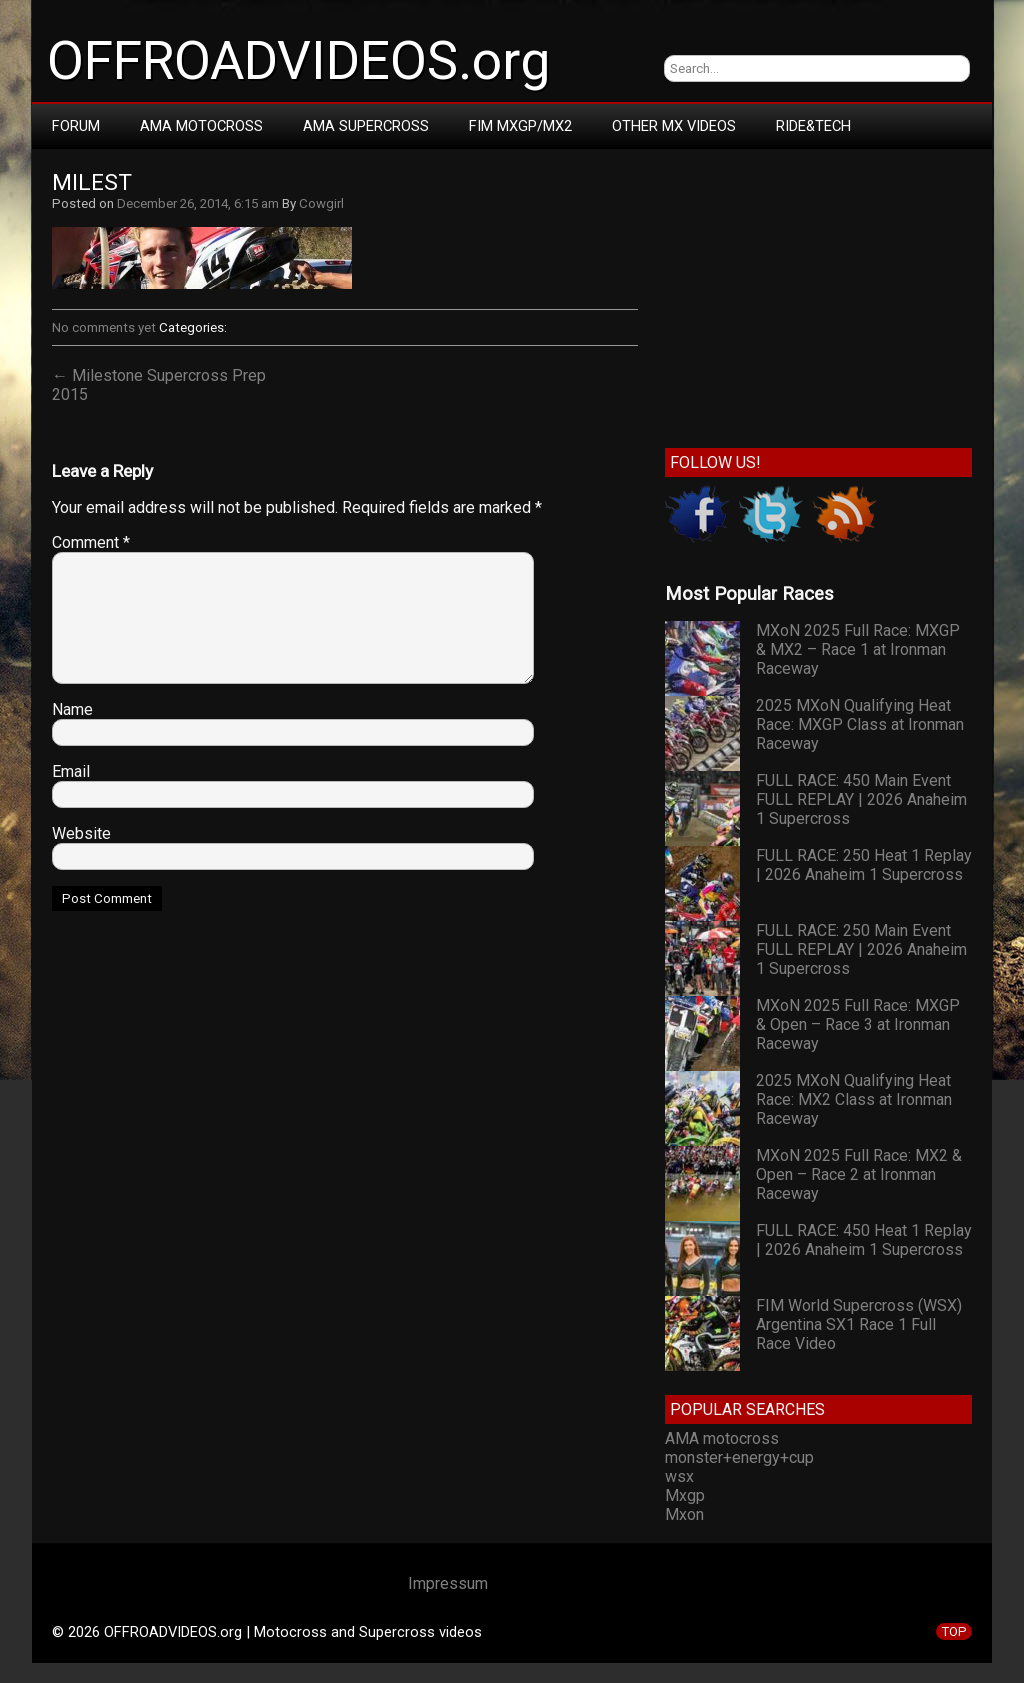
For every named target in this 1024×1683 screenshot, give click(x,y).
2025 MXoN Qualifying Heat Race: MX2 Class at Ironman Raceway (854, 1099)
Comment (91, 542)
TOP (954, 1631)
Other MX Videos (674, 126)
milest (92, 182)
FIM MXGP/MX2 (520, 126)
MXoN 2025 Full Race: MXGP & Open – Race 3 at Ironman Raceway (858, 1024)
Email (71, 771)
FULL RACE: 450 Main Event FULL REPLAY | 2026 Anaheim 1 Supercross (861, 799)
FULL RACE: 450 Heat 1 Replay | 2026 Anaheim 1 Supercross (864, 1240)
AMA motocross (722, 1438)
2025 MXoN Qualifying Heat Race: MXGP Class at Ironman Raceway (860, 724)
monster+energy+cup (739, 1457)
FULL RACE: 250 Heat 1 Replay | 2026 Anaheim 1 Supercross (864, 865)
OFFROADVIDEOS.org (298, 61)
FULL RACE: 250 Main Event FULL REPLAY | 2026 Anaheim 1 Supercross (861, 949)
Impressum (448, 1583)
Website (81, 833)
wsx (679, 1476)
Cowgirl (321, 203)
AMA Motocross (201, 126)
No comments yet (104, 327)
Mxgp (685, 1495)
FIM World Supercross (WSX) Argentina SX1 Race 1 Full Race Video (859, 1324)
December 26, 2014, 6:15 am (198, 203)
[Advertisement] (818, 294)
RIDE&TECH (813, 126)
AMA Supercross (366, 126)
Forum (76, 126)
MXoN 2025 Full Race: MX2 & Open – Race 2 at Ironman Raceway (859, 1174)
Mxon (684, 1514)
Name (72, 709)
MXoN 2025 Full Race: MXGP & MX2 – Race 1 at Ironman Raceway (858, 649)
